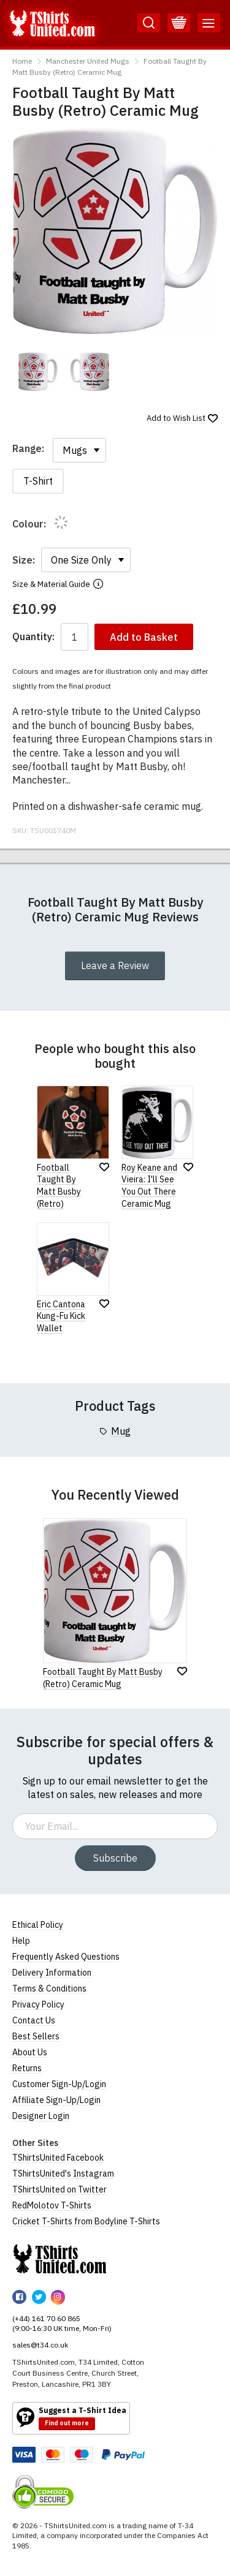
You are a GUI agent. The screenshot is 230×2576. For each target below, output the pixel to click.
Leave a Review (115, 965)
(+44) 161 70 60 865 (46, 2318)
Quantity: (33, 637)
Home (22, 61)
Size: (23, 560)
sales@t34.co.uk (40, 2344)
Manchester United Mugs (87, 61)
